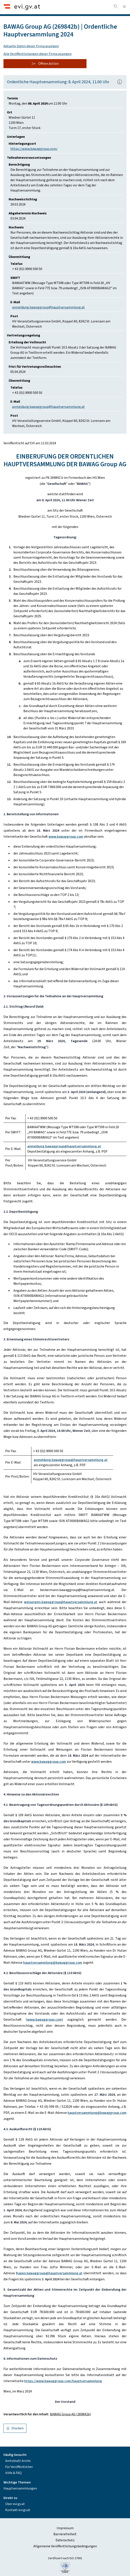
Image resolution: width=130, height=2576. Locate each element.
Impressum (65, 2528)
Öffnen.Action (45, 63)
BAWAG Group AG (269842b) (70, 2414)
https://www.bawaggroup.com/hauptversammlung (63, 2381)
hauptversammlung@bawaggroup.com (52, 1962)
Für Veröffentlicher (19, 2466)
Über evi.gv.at (15, 2504)
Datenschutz (65, 2540)
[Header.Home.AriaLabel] (21, 7)
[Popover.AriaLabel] (119, 82)
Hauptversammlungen (20, 2488)
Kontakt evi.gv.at (17, 2510)
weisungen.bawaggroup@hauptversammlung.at (60, 1602)
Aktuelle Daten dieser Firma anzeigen (31, 46)
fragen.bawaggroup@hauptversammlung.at (49, 2273)
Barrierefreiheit (65, 2534)
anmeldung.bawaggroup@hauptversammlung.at (48, 307)
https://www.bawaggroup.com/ (34, 148)
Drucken (15, 2428)
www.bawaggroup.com (65, 836)
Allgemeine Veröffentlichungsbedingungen (65, 2546)
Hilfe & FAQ (13, 2473)
